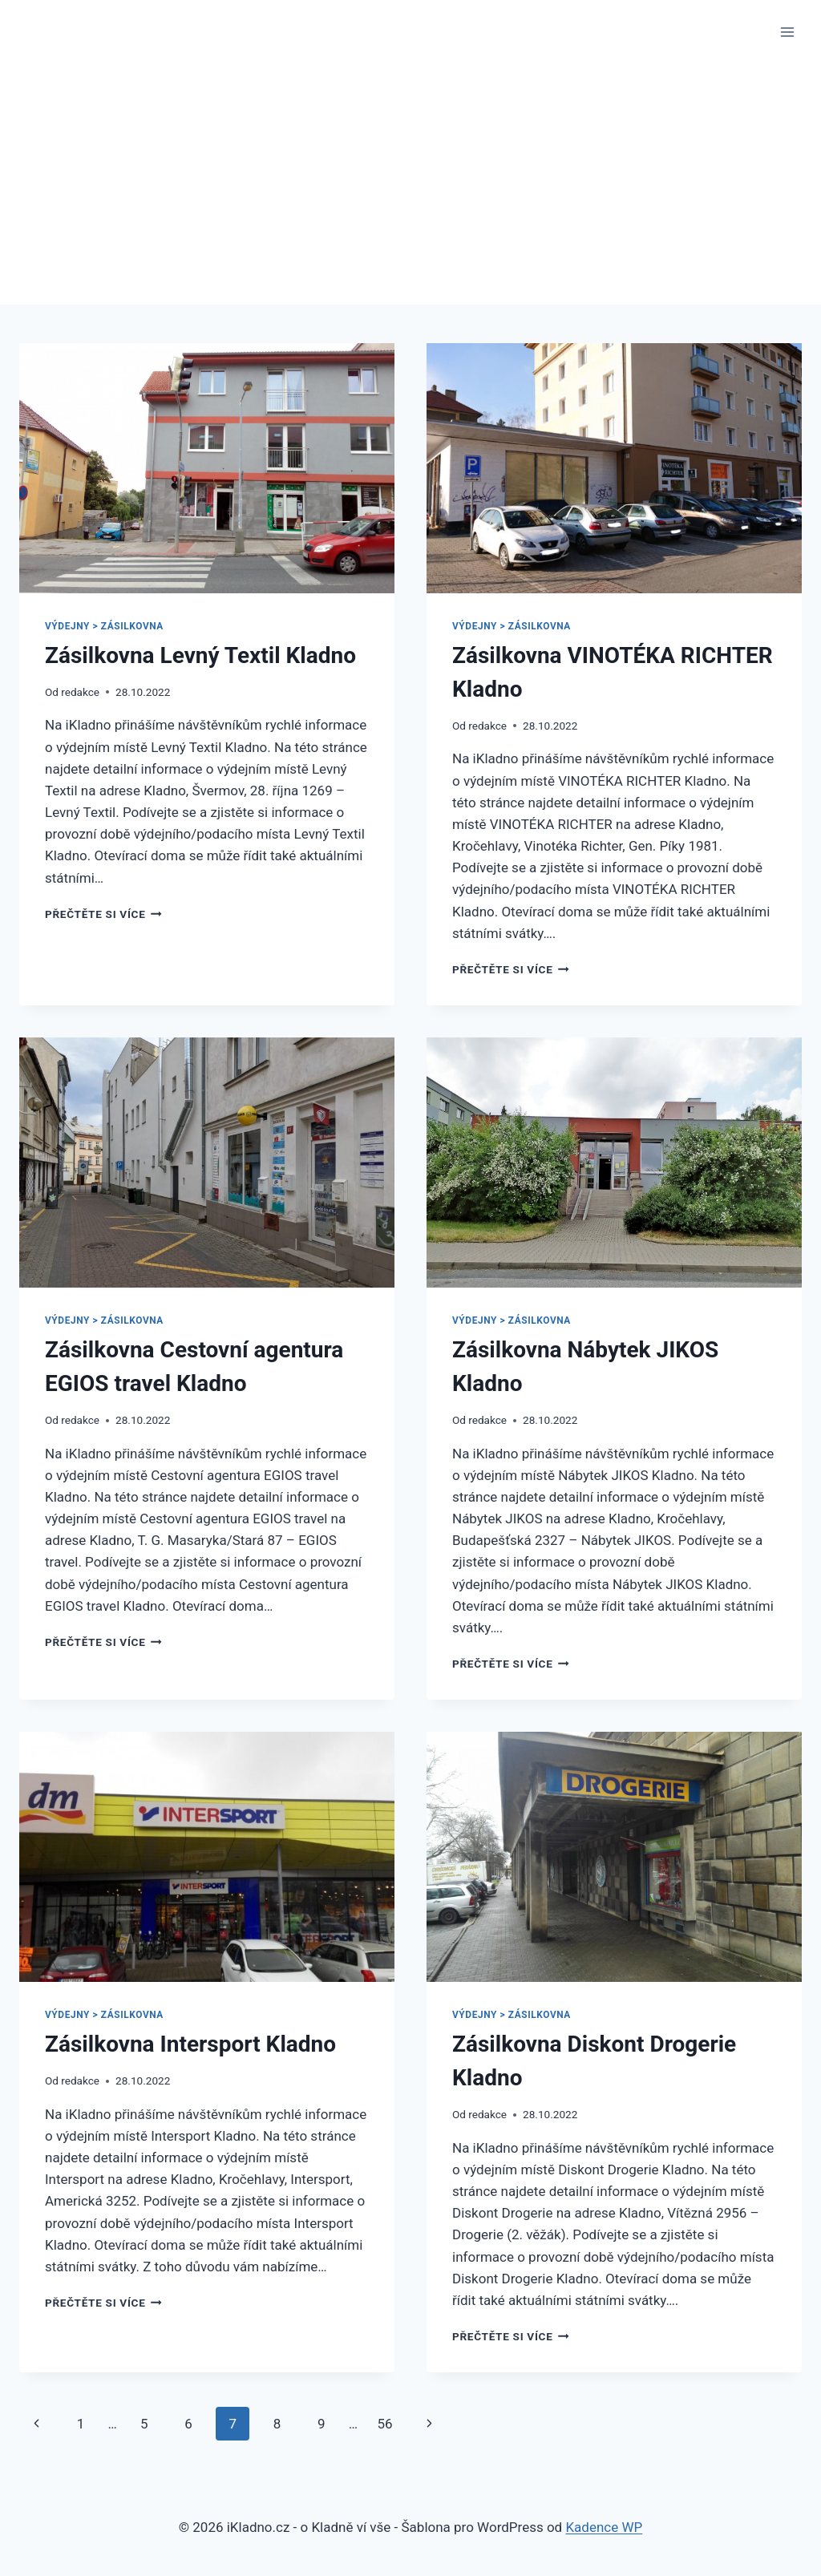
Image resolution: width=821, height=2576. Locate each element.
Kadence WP (603, 2527)
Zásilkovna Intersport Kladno (190, 2044)
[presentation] (206, 468)
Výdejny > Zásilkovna (104, 626)
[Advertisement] (410, 184)
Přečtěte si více (103, 914)
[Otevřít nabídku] (787, 31)
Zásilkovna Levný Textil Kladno (200, 655)
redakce (80, 691)
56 (384, 2424)
